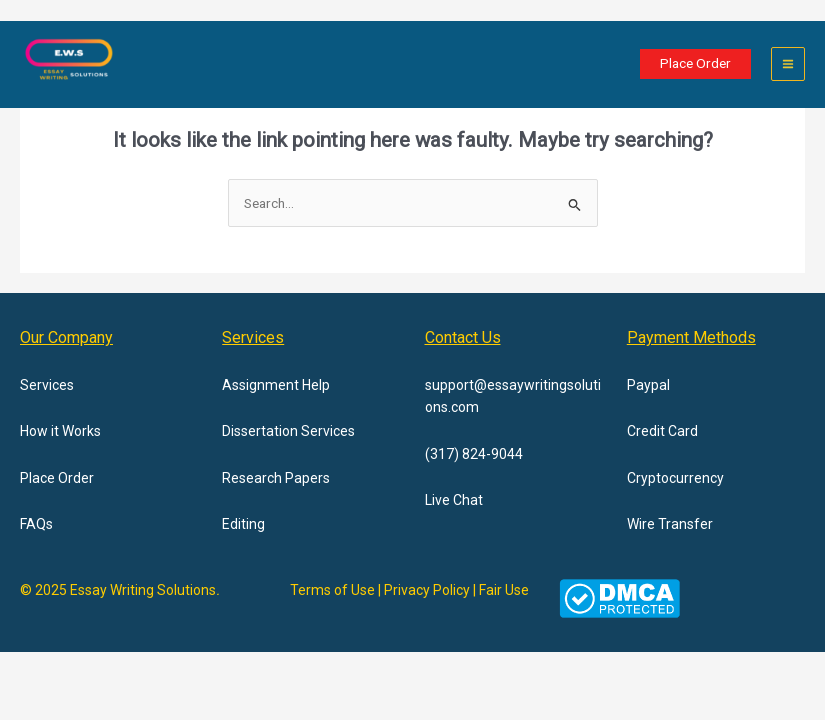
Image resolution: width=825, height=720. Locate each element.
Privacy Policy (427, 590)
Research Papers (276, 478)
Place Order (57, 478)
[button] (695, 64)
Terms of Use (332, 590)
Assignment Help (276, 385)
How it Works (60, 431)
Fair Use (504, 590)
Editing (243, 524)
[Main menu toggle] (788, 64)
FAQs (36, 524)
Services (47, 385)
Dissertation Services (288, 431)
